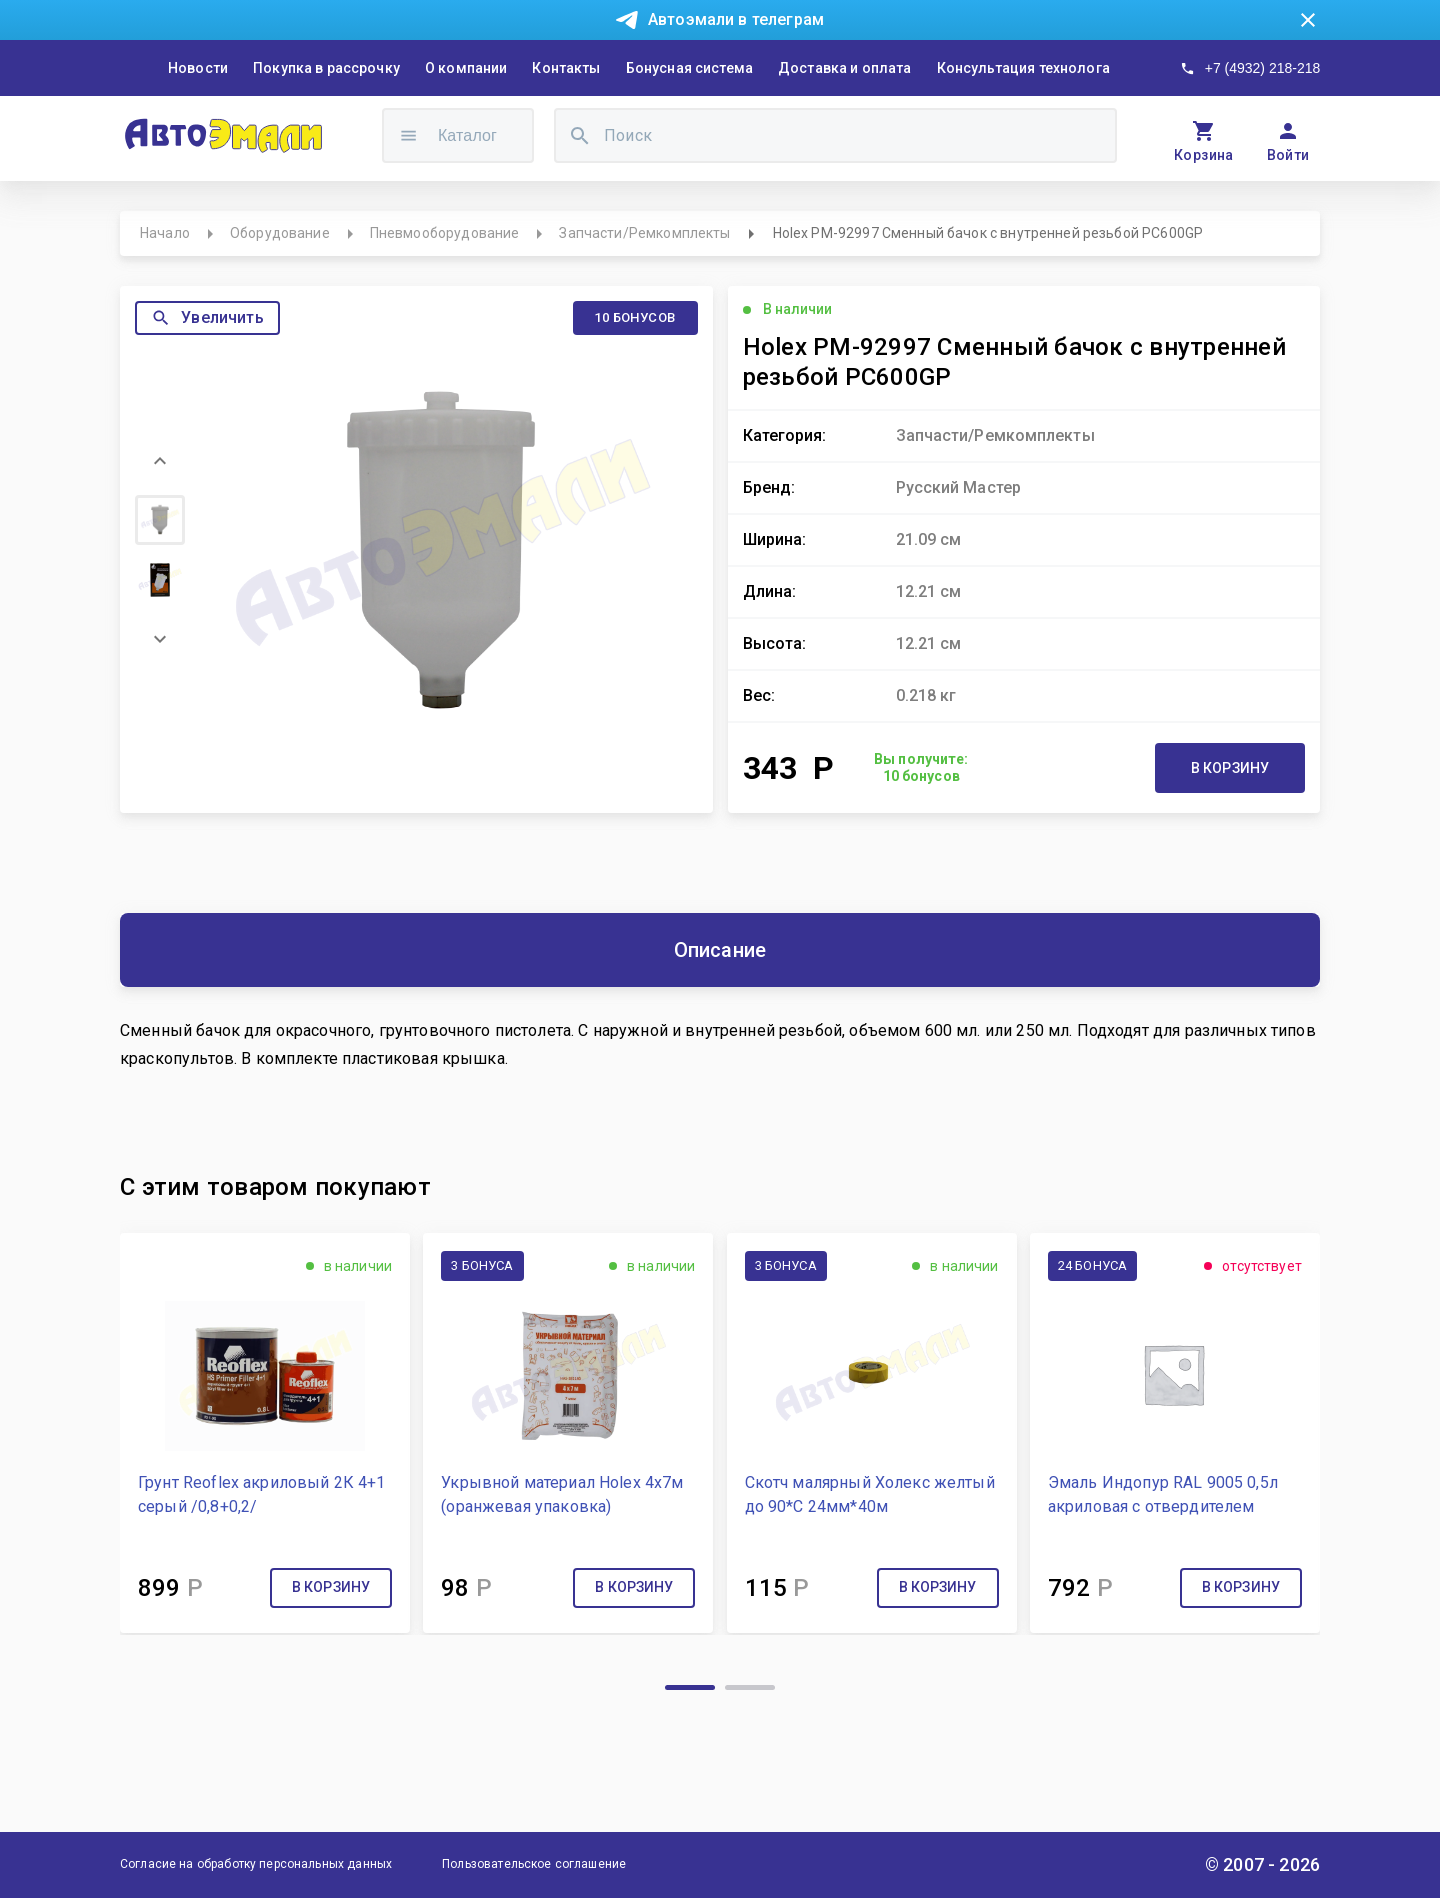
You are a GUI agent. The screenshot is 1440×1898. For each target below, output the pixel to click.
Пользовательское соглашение (534, 1864)
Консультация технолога (1023, 68)
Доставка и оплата (845, 68)
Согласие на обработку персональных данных (256, 1864)
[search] (580, 135)
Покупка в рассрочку (326, 68)
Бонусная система (689, 68)
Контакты (566, 68)
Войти (1288, 155)
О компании (466, 68)
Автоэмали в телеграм (736, 19)
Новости (198, 68)
